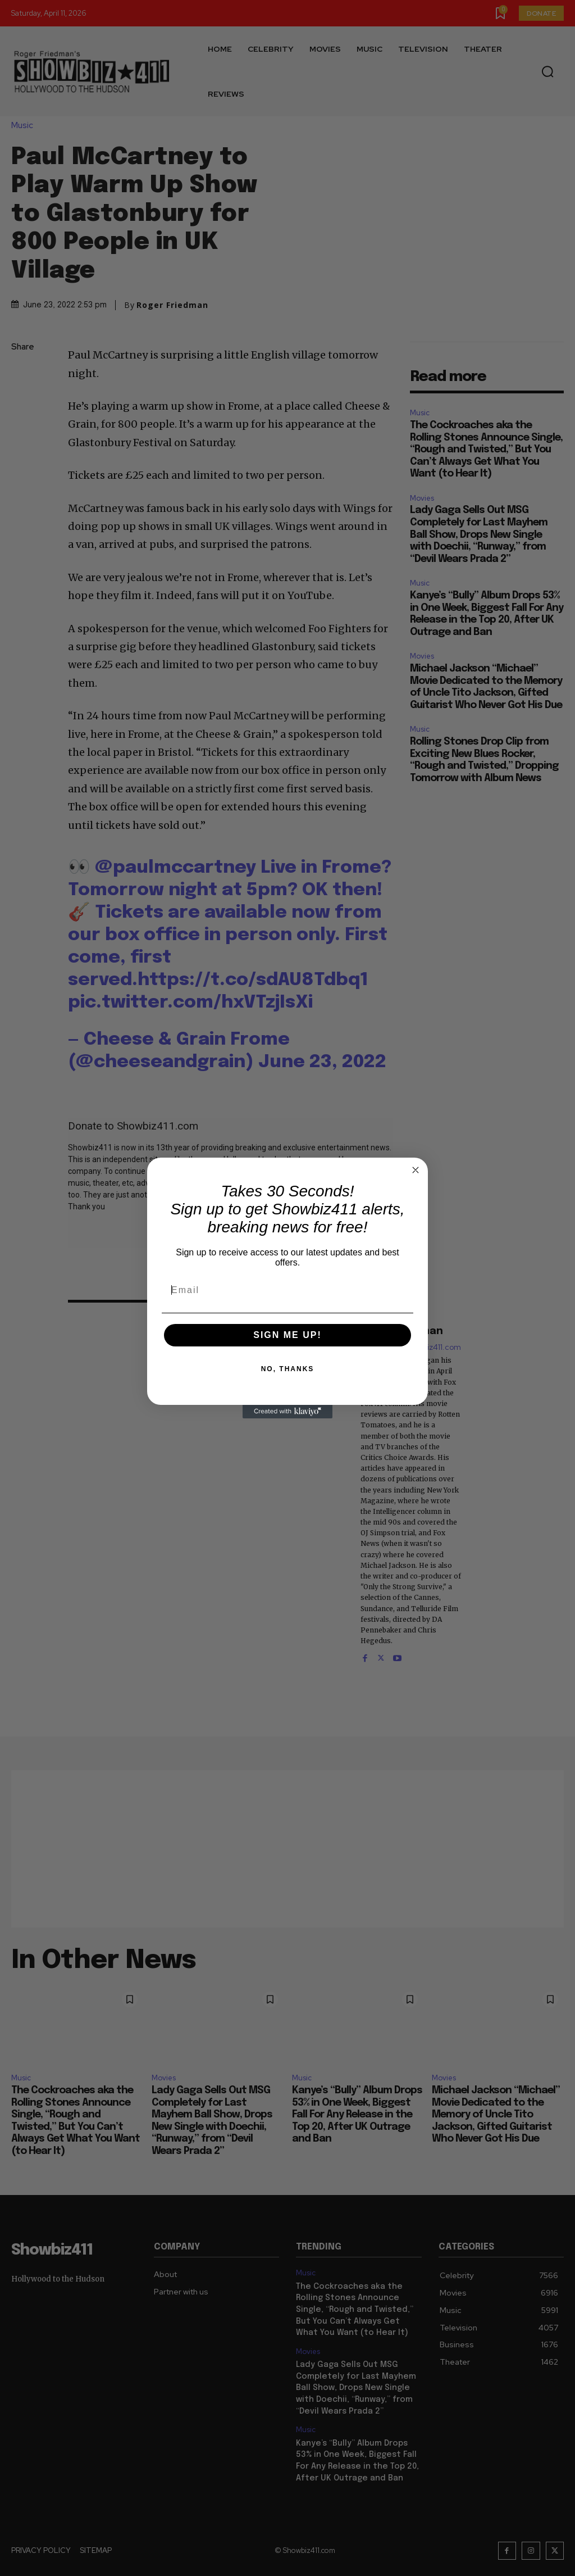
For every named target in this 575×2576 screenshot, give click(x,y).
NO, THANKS (287, 1369)
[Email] (287, 1290)
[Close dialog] (415, 1170)
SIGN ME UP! (287, 1335)
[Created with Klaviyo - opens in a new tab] (287, 1411)
